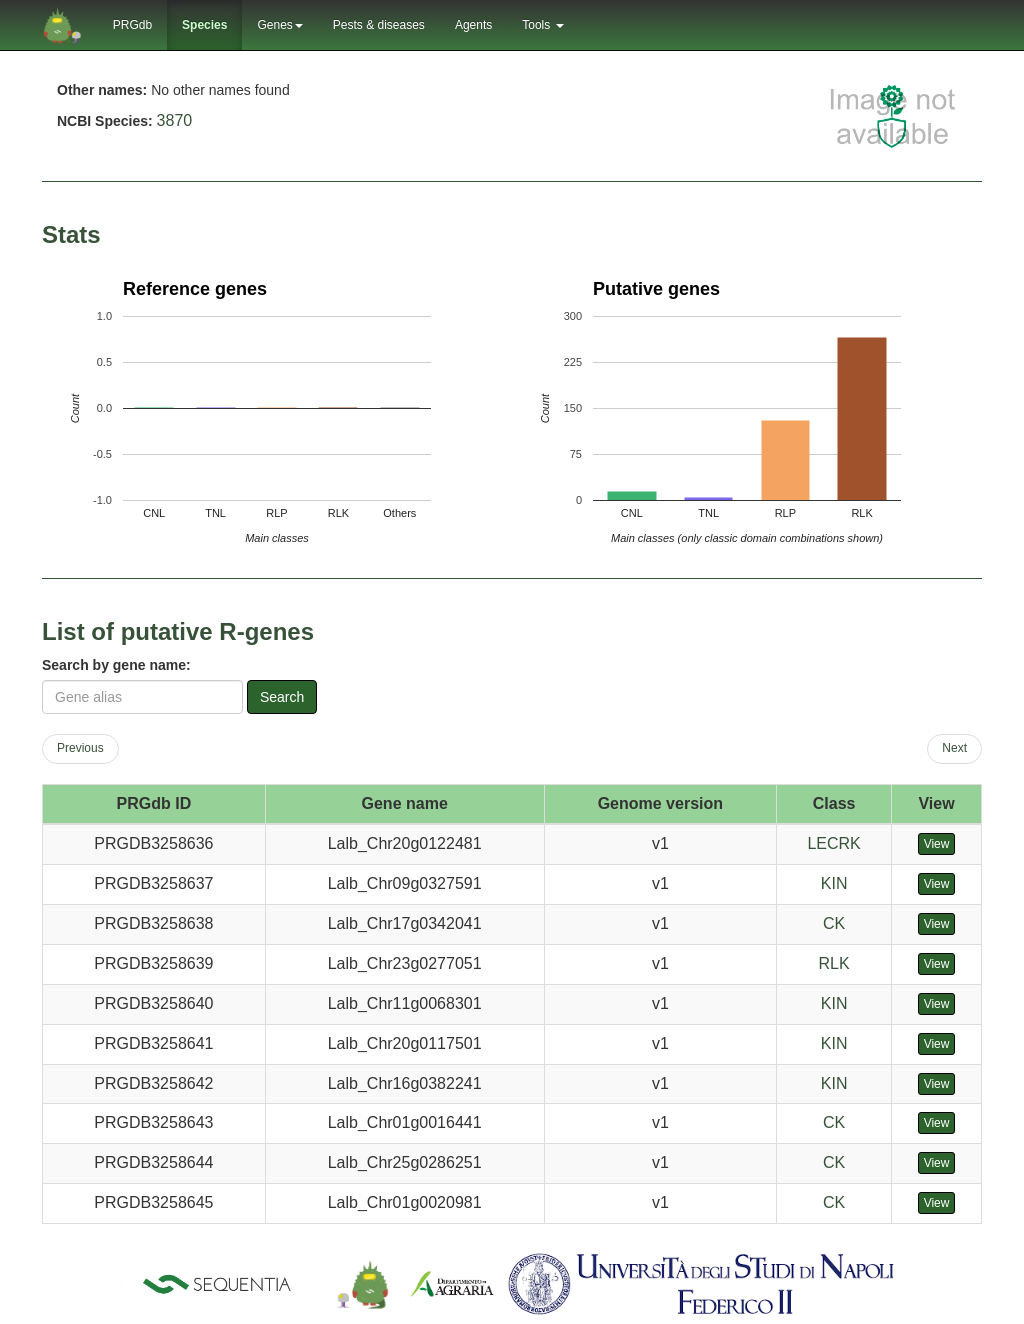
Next (954, 748)
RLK (834, 963)
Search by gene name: (116, 665)
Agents (473, 25)
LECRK (833, 843)
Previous (80, 748)
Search (282, 697)
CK (834, 923)
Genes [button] (279, 25)
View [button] (937, 844)
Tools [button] (542, 25)
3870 (175, 120)
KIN (834, 883)
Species (204, 25)
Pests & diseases (379, 25)
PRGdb (132, 25)
